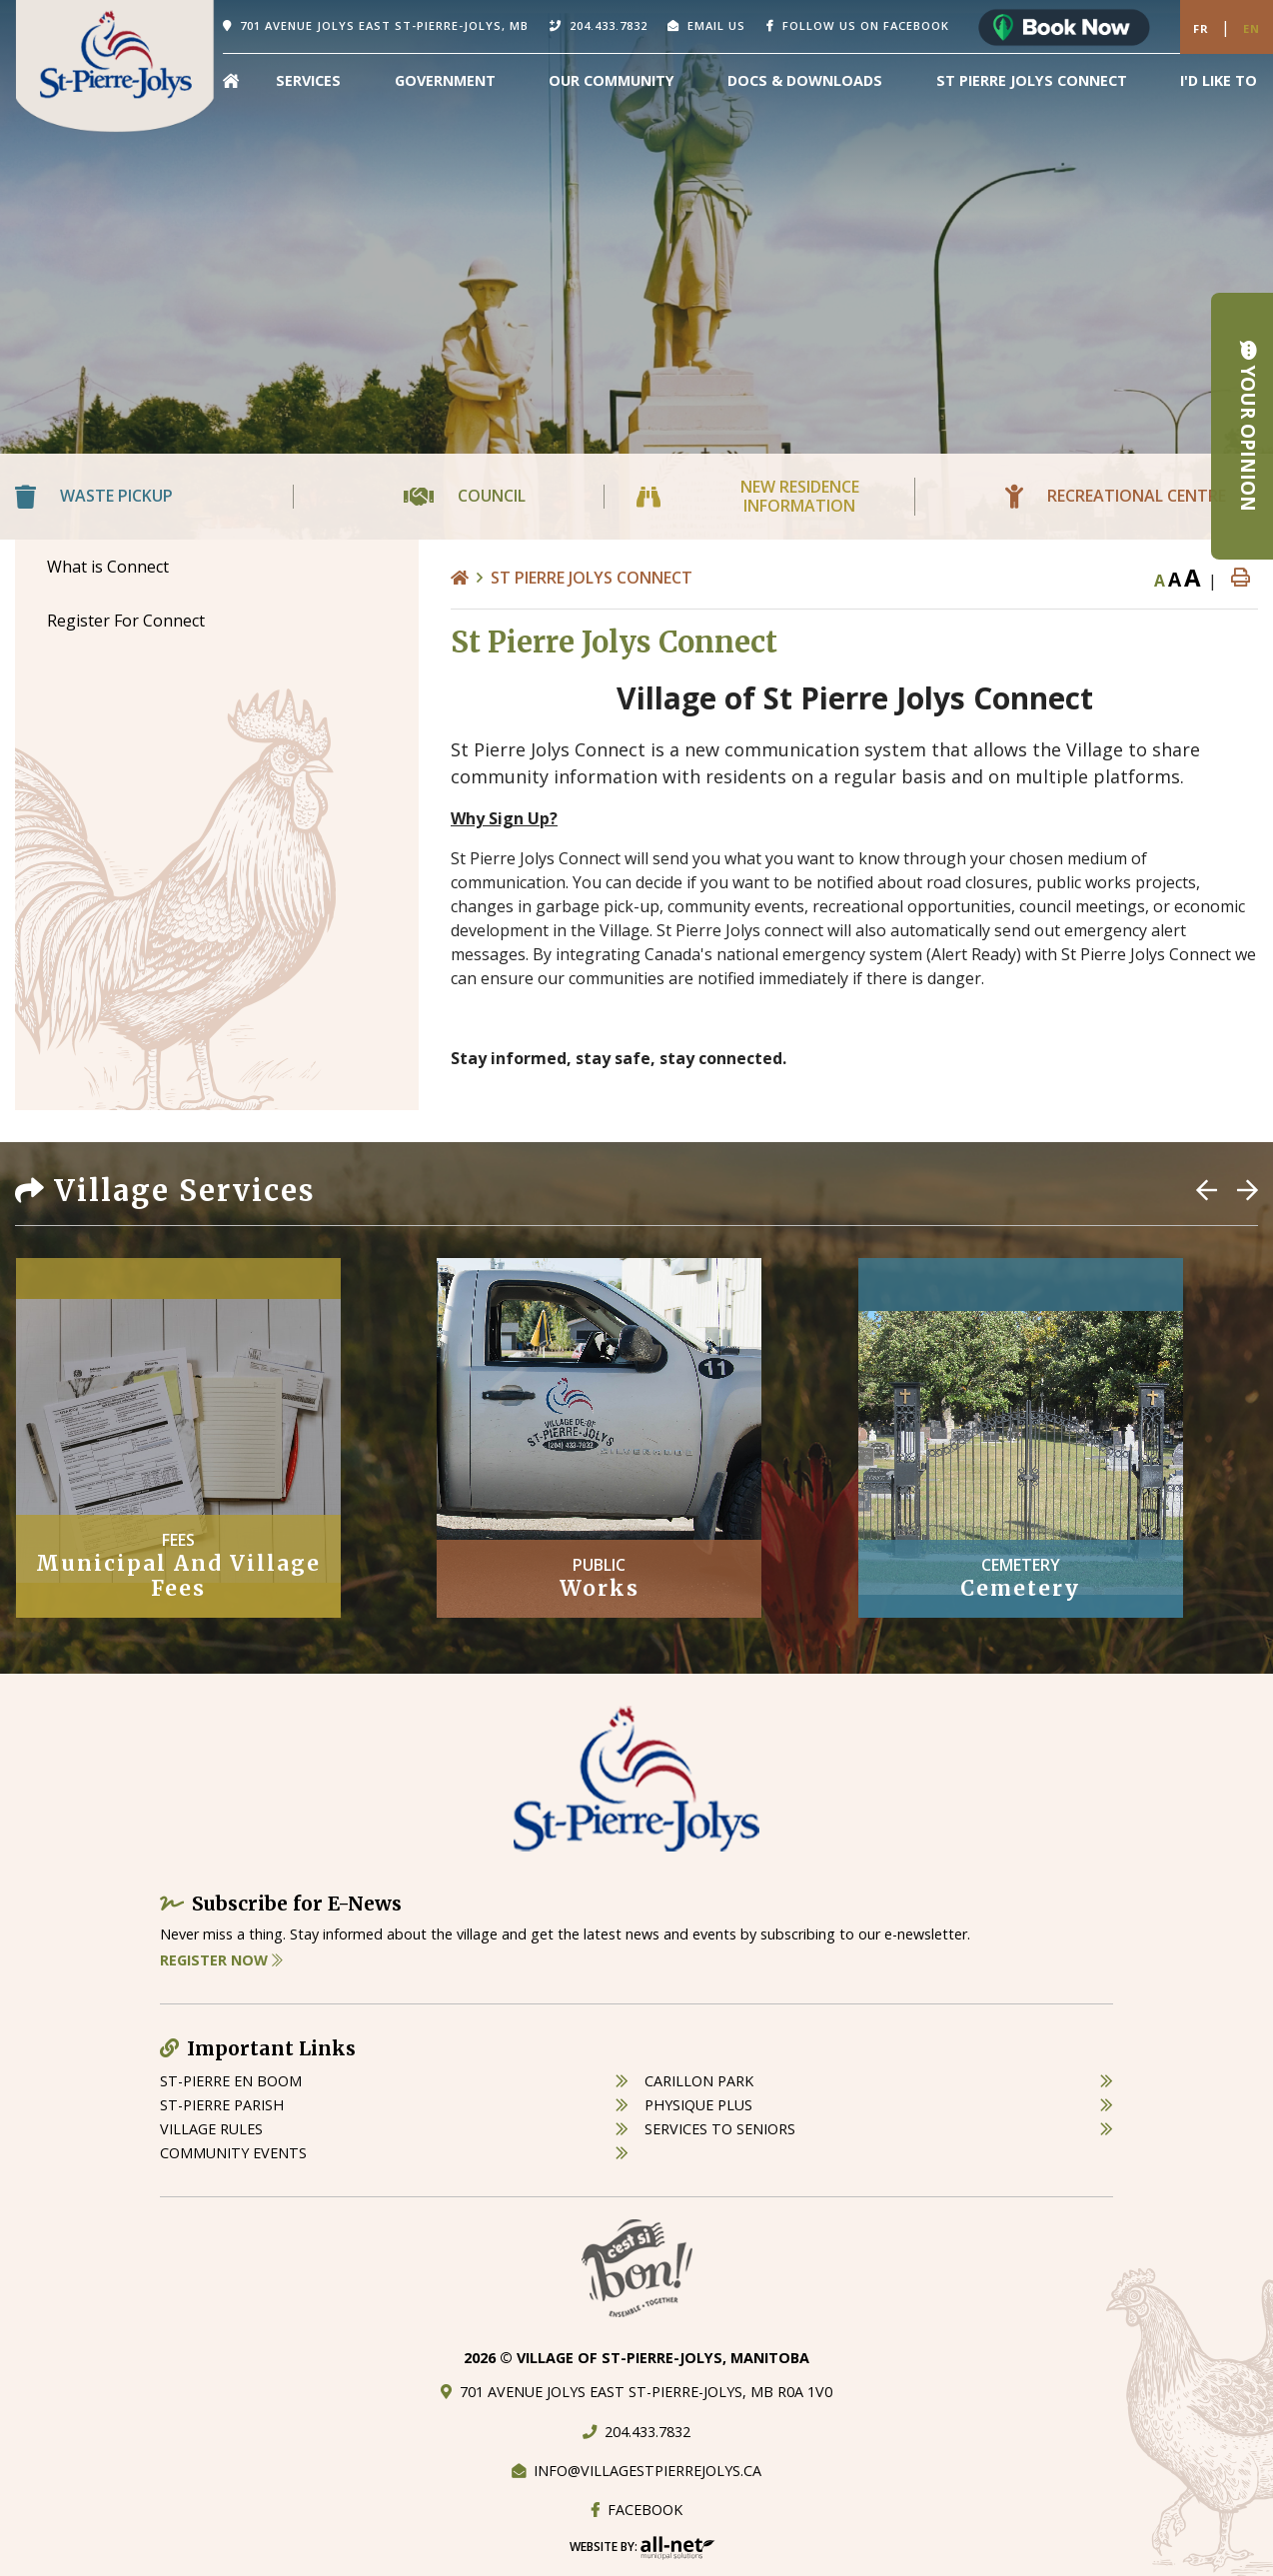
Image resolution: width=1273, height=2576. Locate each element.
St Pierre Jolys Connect (591, 578)
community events (233, 2152)
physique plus (698, 2104)
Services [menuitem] (308, 80)
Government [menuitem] (445, 80)
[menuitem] (231, 81)
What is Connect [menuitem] (108, 567)
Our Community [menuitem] (611, 80)
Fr (1201, 28)
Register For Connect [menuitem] (126, 621)
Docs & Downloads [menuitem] (804, 80)
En (1251, 28)
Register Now (221, 1959)
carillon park (698, 2080)
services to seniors (719, 2128)
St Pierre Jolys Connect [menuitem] (1031, 80)
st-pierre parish (222, 2104)
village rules (211, 2128)
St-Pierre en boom (231, 2080)
